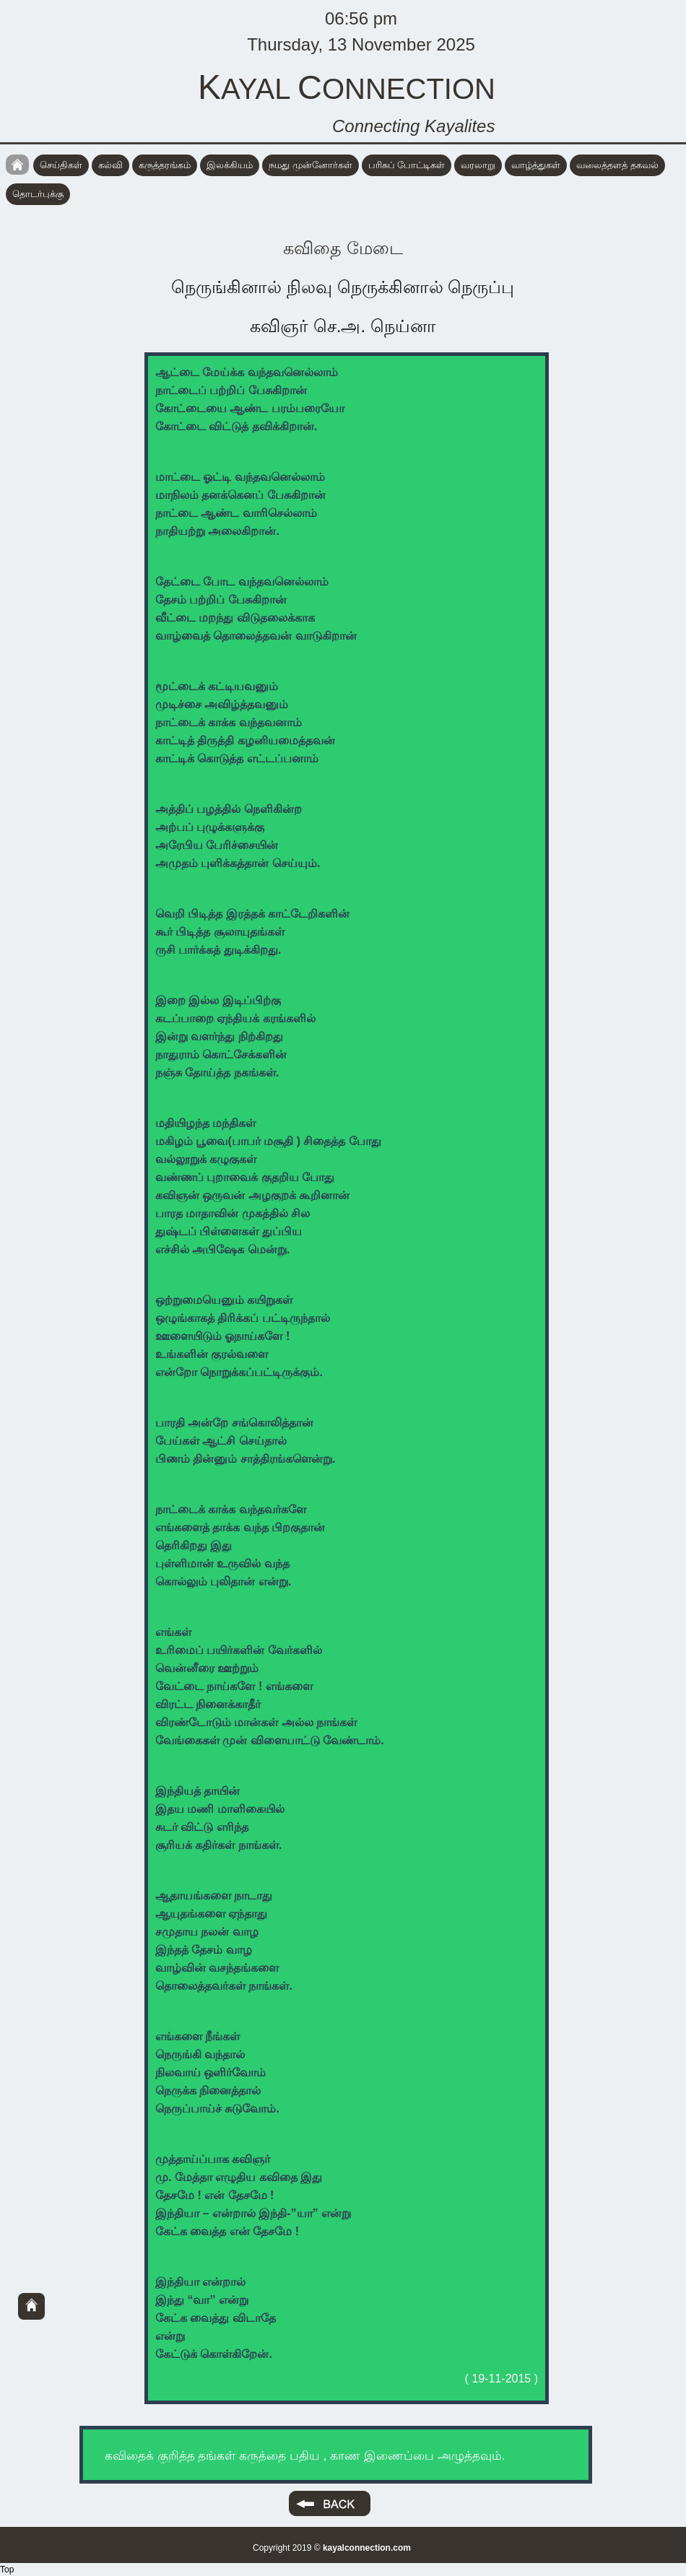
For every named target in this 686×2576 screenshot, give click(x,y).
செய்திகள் (61, 165)
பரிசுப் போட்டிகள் (407, 165)
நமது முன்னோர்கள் (310, 165)
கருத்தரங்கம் (165, 165)
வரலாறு (478, 165)
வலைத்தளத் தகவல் (617, 165)
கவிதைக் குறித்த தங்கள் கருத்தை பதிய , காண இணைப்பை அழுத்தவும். (305, 2456)
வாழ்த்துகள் (535, 165)
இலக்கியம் (230, 165)
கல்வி (110, 165)
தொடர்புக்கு (38, 193)
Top (7, 2569)
